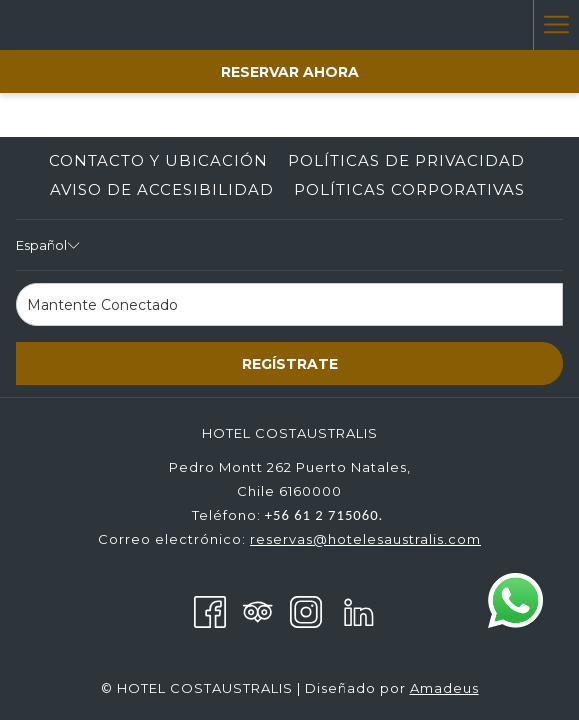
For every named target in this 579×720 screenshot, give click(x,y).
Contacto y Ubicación (158, 160)
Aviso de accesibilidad (162, 189)
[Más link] (556, 25)
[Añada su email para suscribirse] (289, 304)
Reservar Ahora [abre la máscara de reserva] (290, 72)
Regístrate (290, 364)
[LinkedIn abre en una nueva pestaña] (359, 610)
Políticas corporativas (409, 189)
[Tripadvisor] (258, 610)
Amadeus (444, 688)
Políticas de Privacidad (406, 160)
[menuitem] (158, 161)
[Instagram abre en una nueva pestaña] (306, 610)
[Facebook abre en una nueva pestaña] (210, 610)
